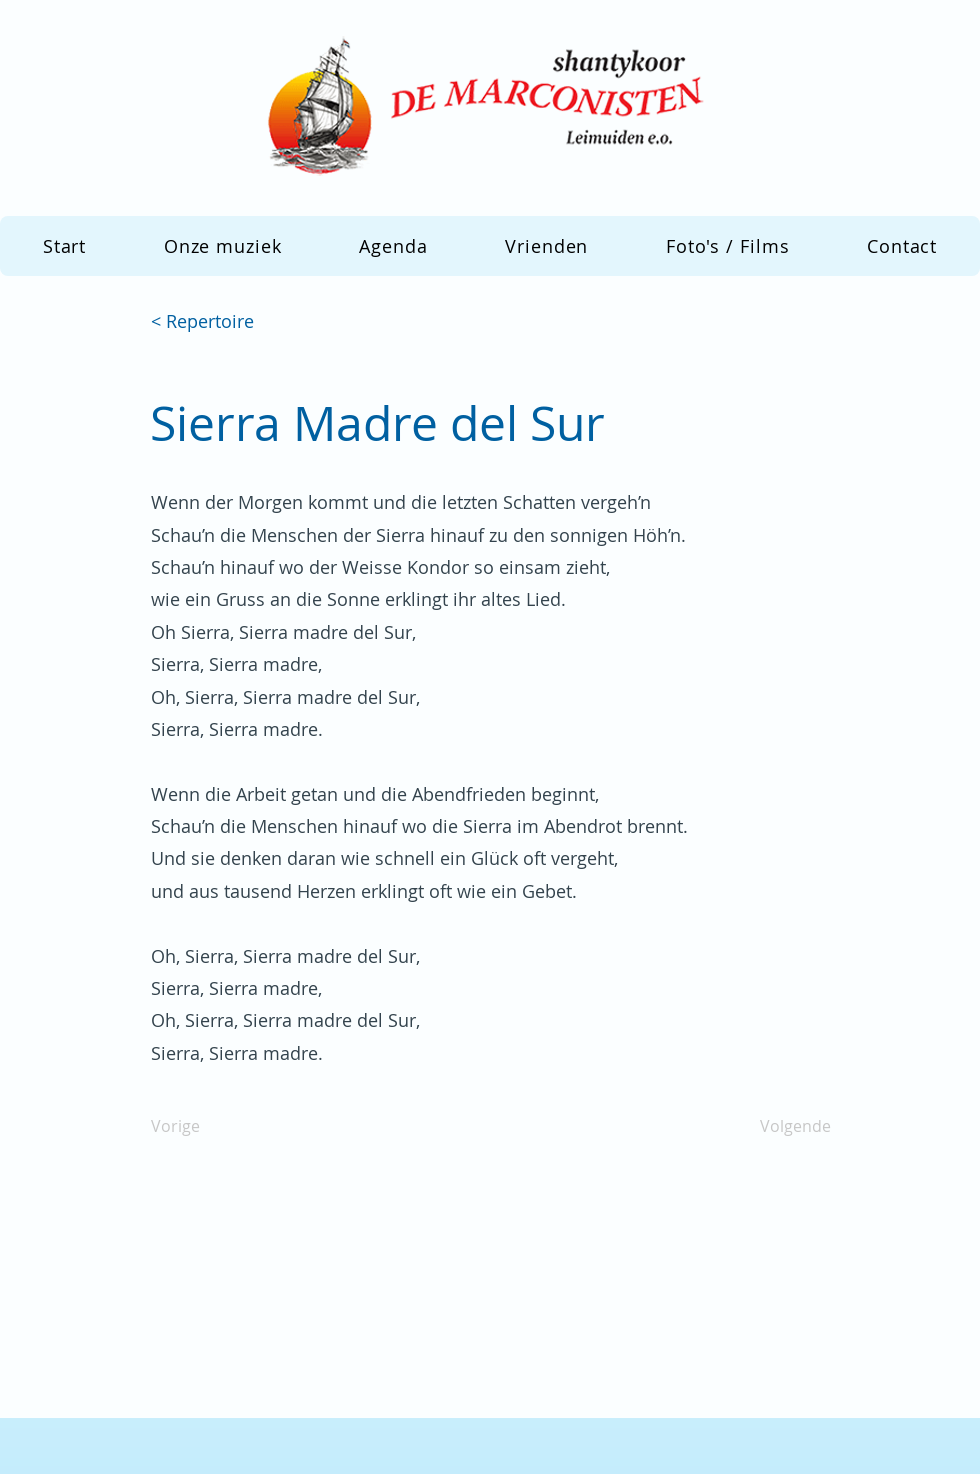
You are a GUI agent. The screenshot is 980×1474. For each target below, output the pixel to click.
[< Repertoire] (217, 322)
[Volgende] (781, 1126)
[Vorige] (217, 1126)
